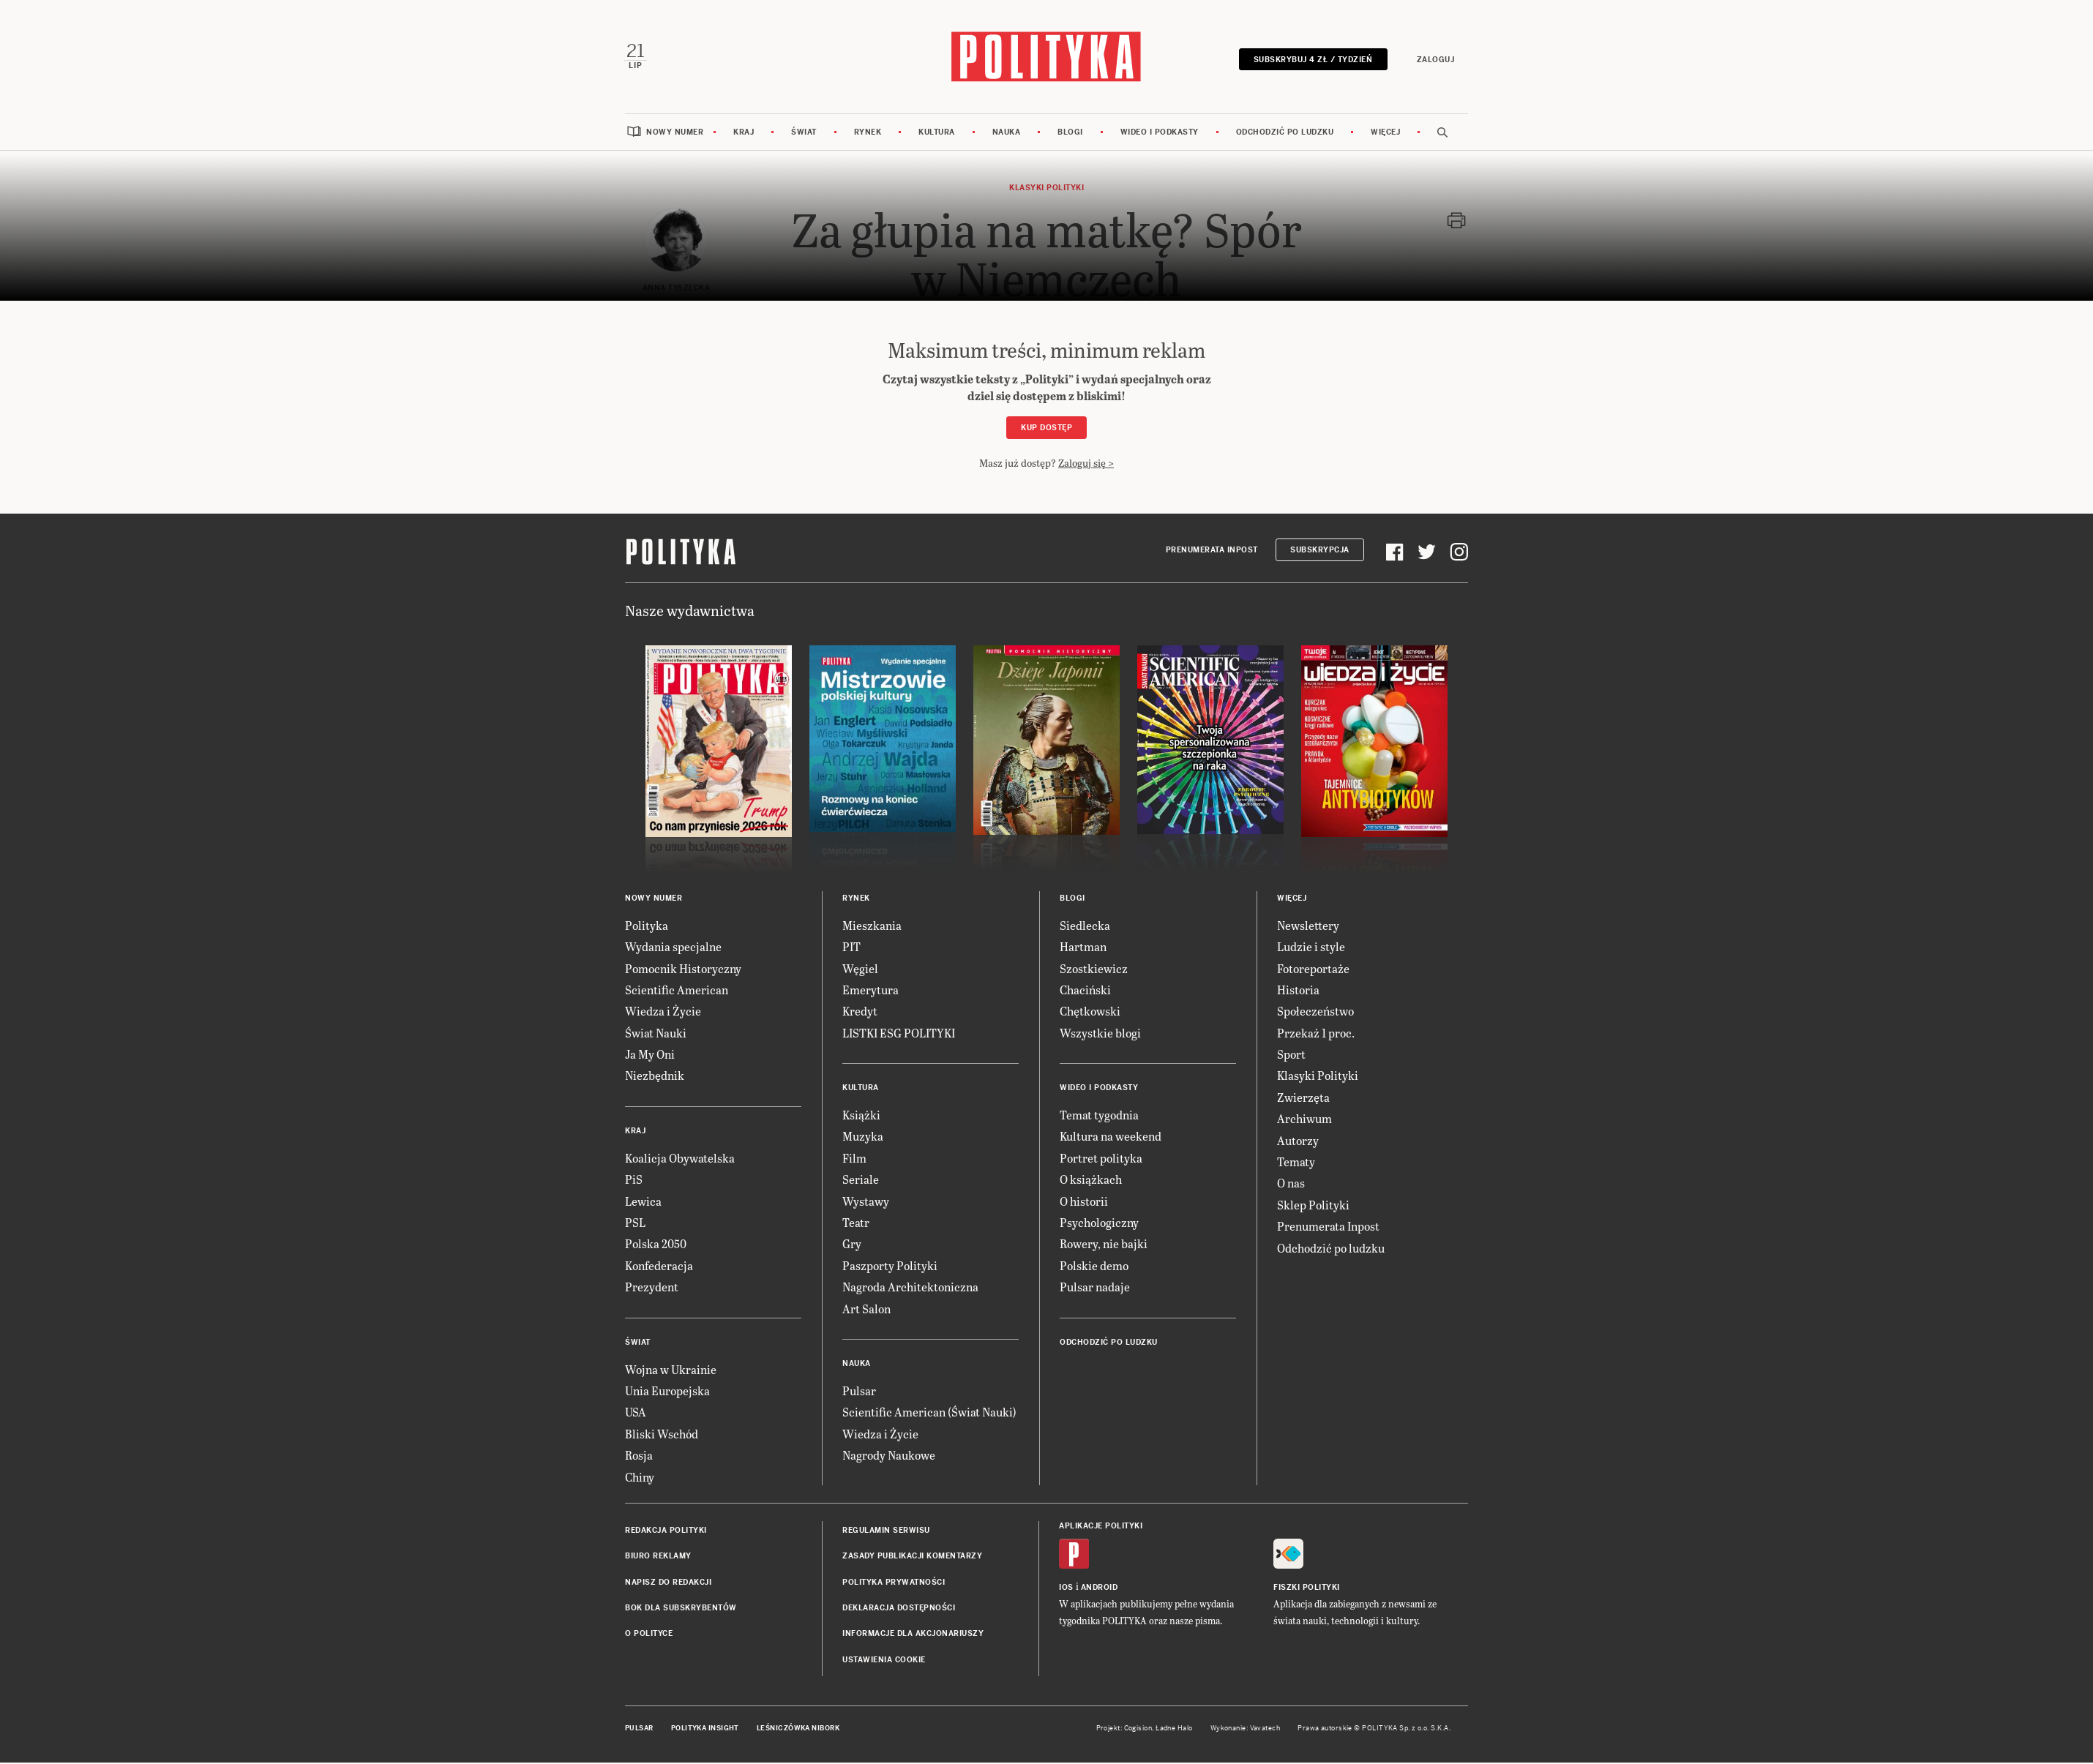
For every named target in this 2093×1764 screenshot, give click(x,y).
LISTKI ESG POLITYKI (898, 1034)
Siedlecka (1085, 926)
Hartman (1083, 947)
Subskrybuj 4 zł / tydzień (1311, 60)
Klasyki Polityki (1317, 1077)
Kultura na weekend (1110, 1138)
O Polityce (649, 1635)
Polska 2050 (655, 1244)
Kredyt (859, 1012)
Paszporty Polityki (889, 1266)
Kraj (743, 133)
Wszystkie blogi (1100, 1034)
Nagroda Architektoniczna (910, 1288)
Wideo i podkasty (1159, 133)
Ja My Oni (650, 1055)
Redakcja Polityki (666, 1531)
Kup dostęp (1046, 429)
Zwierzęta (1303, 1098)
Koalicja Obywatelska (680, 1159)
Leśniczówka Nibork (798, 1729)
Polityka (646, 926)
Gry (851, 1244)
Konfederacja (659, 1266)
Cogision (1138, 1729)
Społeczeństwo (1315, 1012)
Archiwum (1304, 1119)
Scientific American (676, 991)
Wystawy (865, 1202)
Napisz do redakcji (668, 1583)
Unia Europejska (667, 1392)
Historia (1298, 991)
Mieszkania (872, 926)
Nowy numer (674, 133)
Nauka (1006, 133)
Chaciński (1085, 991)
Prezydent (651, 1288)
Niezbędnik (654, 1077)
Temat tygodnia (1099, 1116)
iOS (1066, 1589)
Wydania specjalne (673, 947)
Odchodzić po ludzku (1285, 133)
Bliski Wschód (661, 1435)
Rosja (639, 1456)
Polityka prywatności (893, 1583)
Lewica (643, 1202)
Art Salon (866, 1310)
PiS (634, 1180)
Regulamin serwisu (886, 1531)
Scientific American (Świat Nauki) (929, 1413)
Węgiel (860, 969)
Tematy (1296, 1163)
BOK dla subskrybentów (681, 1609)
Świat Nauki (655, 1034)
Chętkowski (1090, 1012)
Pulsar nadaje (1095, 1288)
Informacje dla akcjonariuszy (913, 1635)
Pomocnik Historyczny (683, 969)
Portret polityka (1101, 1159)
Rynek (868, 133)
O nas (1291, 1184)
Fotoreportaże (1313, 969)
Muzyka (862, 1138)
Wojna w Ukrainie (670, 1370)
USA (635, 1413)
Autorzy (1298, 1141)
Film (854, 1159)
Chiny (639, 1478)
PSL (635, 1223)
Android (1099, 1589)
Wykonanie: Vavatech (1245, 1729)
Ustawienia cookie (884, 1661)
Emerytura (870, 991)
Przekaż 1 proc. (1316, 1034)
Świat (804, 133)
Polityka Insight (705, 1729)
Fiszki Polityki (1306, 1589)
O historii (1084, 1202)
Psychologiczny (1099, 1223)
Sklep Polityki (1313, 1206)
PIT (851, 947)
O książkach (1091, 1180)
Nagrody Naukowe (888, 1456)
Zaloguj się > (1086, 464)
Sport (1291, 1055)
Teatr (855, 1223)
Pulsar (859, 1392)
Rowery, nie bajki (1103, 1244)
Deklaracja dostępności (898, 1609)
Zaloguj (1434, 60)
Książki (861, 1116)
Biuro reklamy (658, 1557)
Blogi (1070, 133)
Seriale (860, 1180)
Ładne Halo (1174, 1729)
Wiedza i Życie (663, 1012)
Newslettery (1308, 926)
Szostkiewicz (1094, 969)
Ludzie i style (1311, 947)
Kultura (936, 133)
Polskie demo (1094, 1266)
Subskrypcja (1319, 551)
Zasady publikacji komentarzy (912, 1557)
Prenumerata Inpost (1212, 551)
